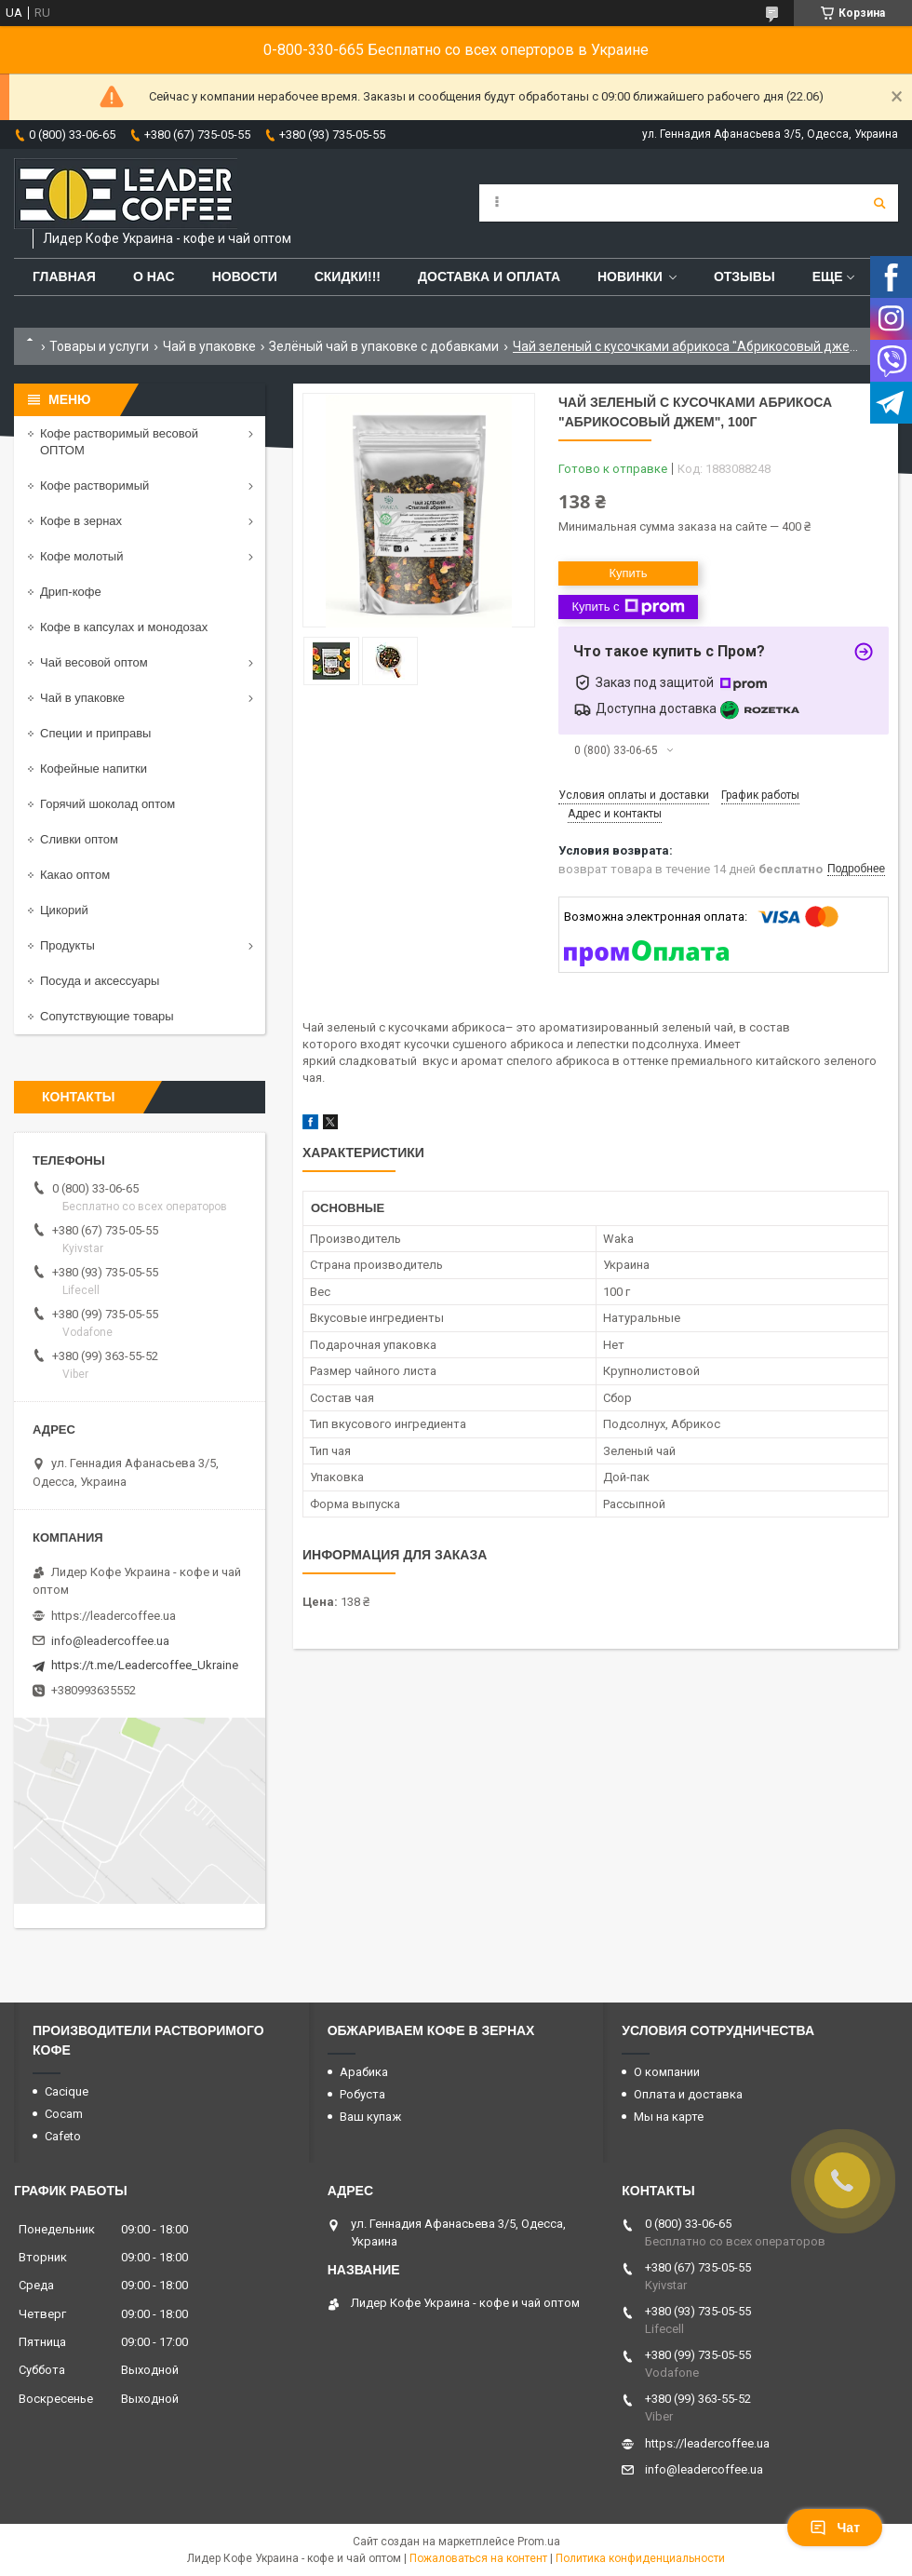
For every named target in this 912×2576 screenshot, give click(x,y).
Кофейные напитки (93, 768)
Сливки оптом (79, 839)
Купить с (627, 607)
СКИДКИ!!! (348, 276)
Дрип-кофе (70, 592)
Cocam (64, 2114)
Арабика (364, 2072)
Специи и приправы (95, 733)
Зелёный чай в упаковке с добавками (384, 346)
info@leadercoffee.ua (110, 1641)
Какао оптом (75, 875)
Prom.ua (538, 2541)
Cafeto (63, 2136)
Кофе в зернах (81, 521)
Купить (628, 573)
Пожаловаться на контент (478, 2558)
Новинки (630, 276)
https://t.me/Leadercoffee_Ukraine (144, 1665)
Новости (244, 276)
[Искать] (879, 203)
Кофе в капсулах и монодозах (124, 627)
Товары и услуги (99, 346)
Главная (64, 276)
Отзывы (744, 276)
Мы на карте (669, 2117)
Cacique (66, 2091)
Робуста (362, 2094)
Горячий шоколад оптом (107, 804)
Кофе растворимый (94, 485)
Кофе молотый (81, 556)
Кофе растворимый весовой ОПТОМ (119, 441)
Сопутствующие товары (107, 1016)
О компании (667, 2072)
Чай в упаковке (209, 346)
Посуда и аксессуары (99, 981)
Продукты (67, 945)
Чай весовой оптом (94, 662)
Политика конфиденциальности (640, 2558)
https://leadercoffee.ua (113, 1616)
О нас (154, 276)
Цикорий (64, 910)
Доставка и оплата (489, 276)
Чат (835, 2527)
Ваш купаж (370, 2117)
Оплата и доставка (688, 2094)
